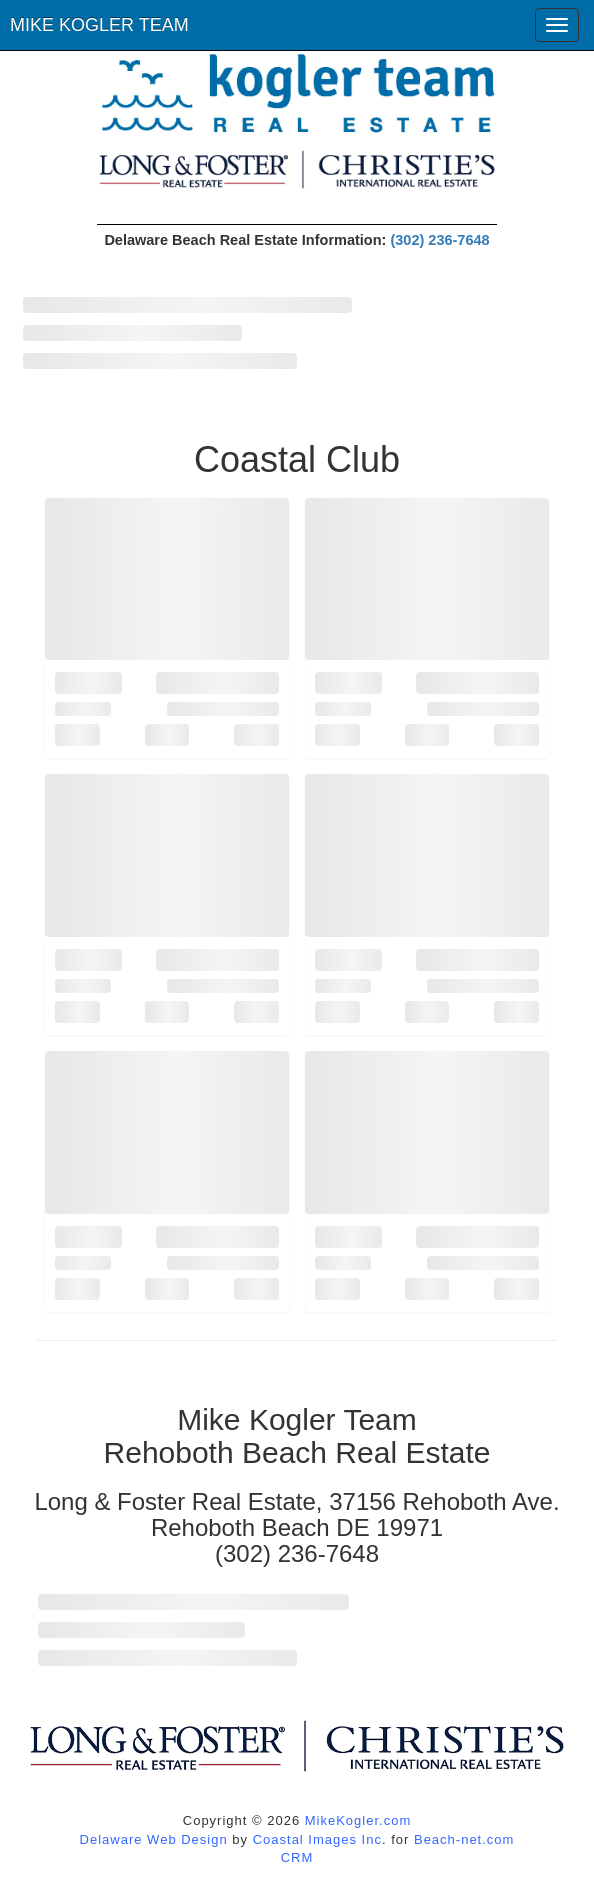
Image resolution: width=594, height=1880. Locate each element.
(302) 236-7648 (439, 240)
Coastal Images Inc (317, 1839)
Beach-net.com (464, 1839)
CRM (297, 1857)
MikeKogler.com (358, 1820)
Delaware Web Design (154, 1839)
